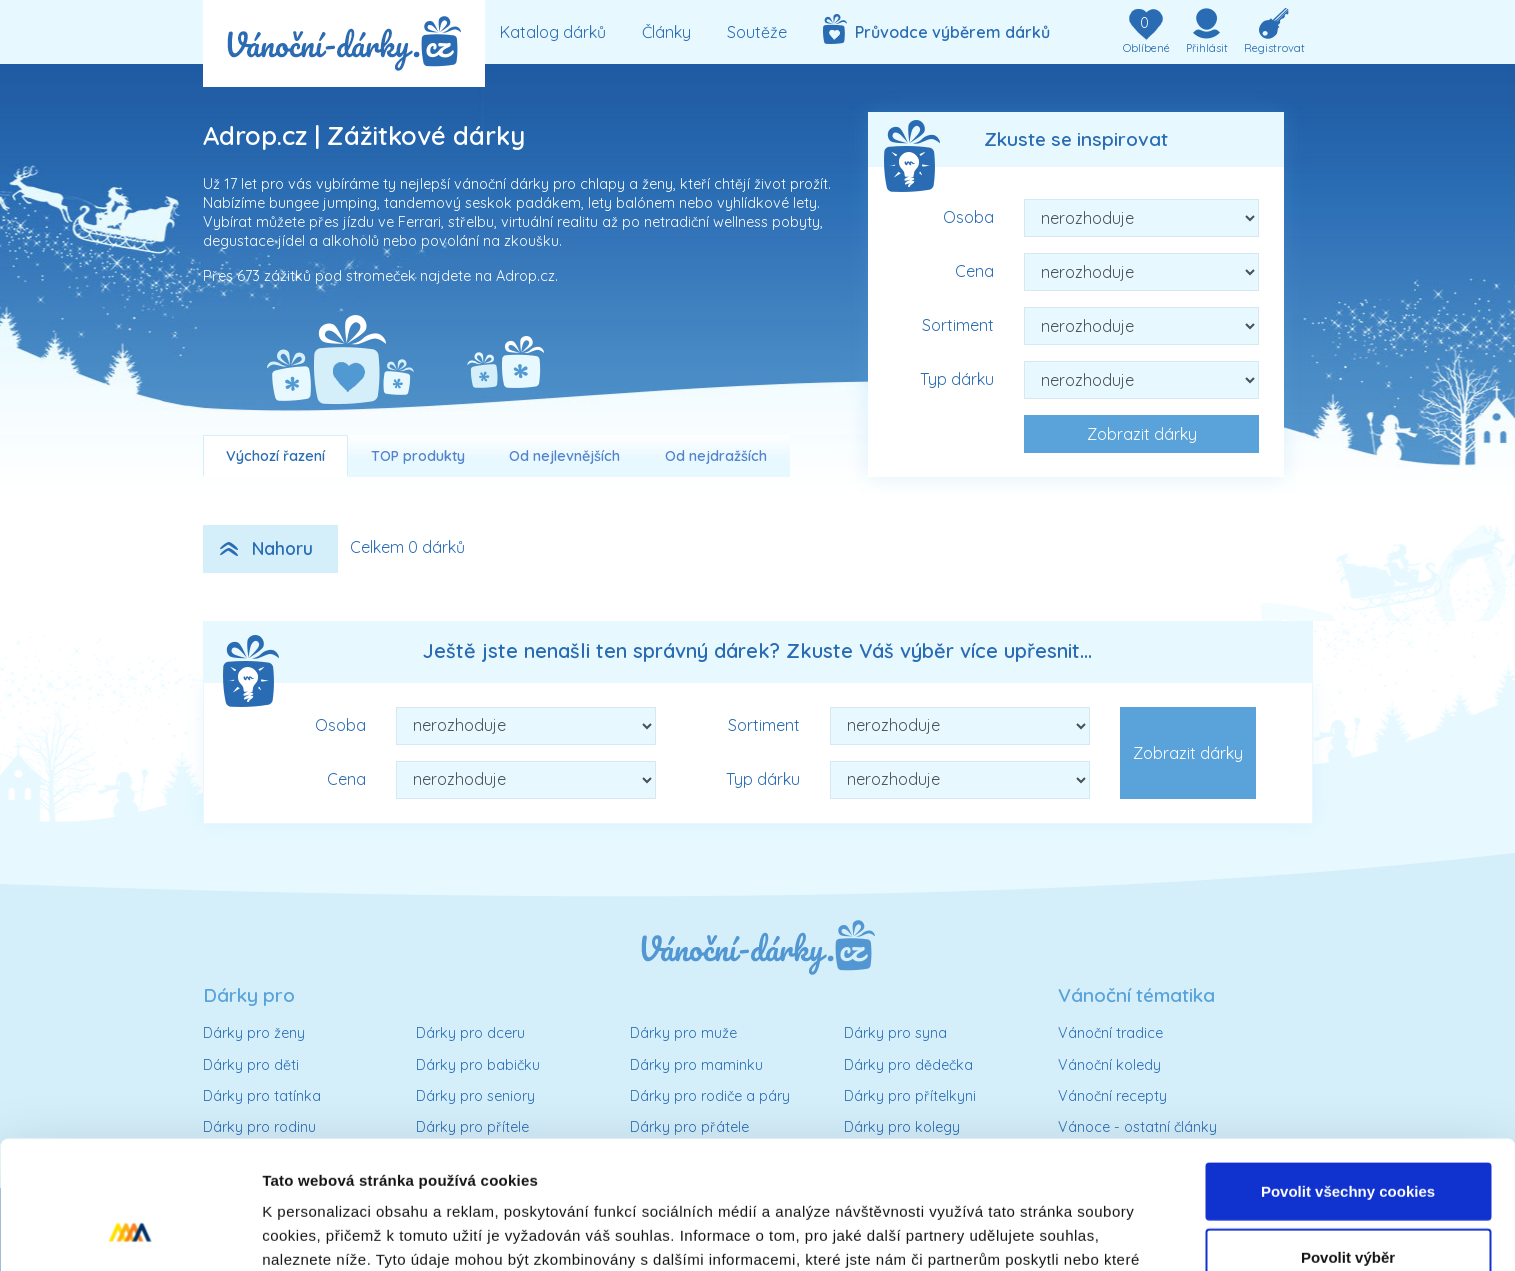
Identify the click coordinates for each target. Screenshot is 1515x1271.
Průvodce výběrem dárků (936, 29)
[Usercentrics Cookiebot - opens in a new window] (129, 1232)
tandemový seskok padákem (482, 203)
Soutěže (757, 32)
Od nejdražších (716, 456)
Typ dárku (957, 379)
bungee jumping (323, 203)
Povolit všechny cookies (1348, 1074)
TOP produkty (418, 456)
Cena (974, 271)
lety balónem (631, 203)
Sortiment (958, 325)
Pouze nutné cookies (1347, 1205)
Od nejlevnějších (564, 456)
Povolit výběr (1348, 1140)
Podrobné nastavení (1073, 1231)
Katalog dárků (553, 32)
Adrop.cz (525, 276)
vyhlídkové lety (767, 203)
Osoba (968, 217)
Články (666, 32)
